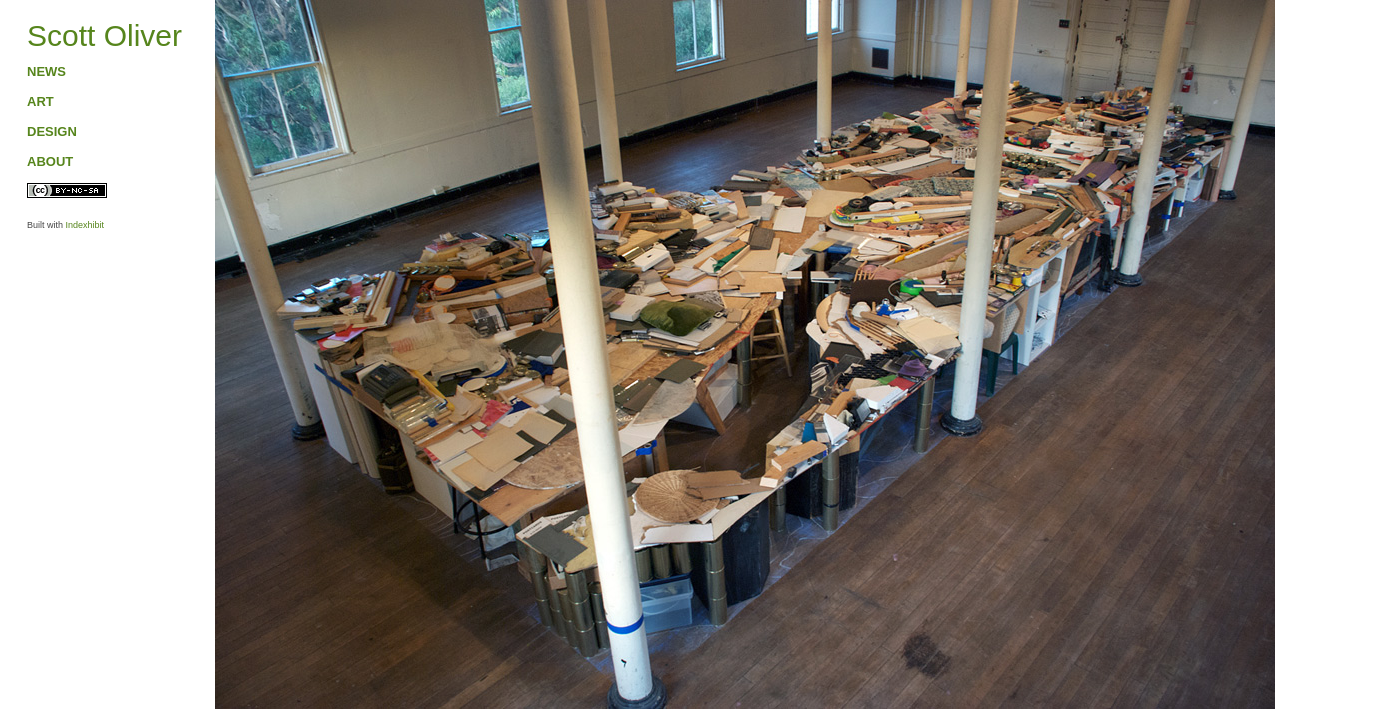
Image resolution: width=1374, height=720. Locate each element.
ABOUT (50, 161)
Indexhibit (85, 225)
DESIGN (52, 131)
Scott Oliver (104, 35)
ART (40, 101)
